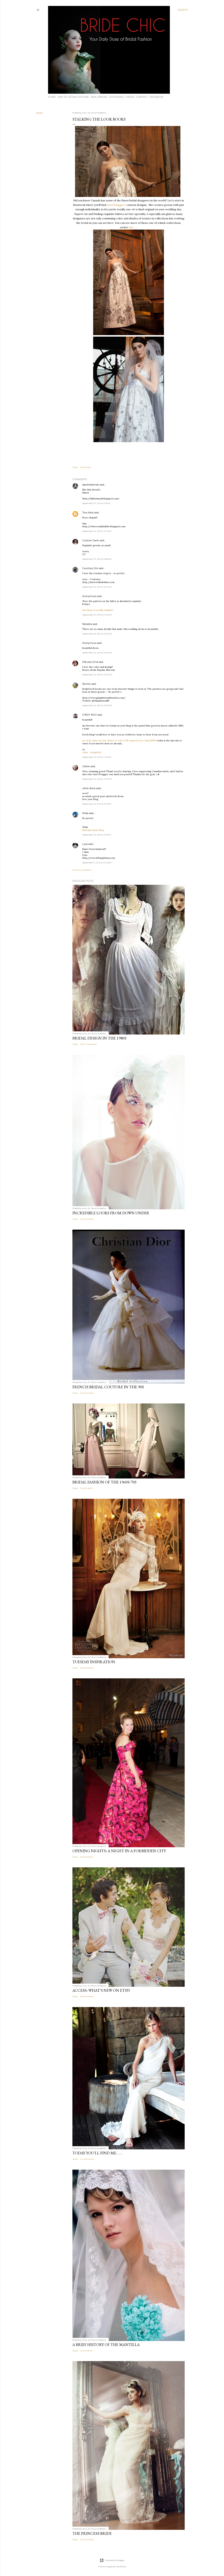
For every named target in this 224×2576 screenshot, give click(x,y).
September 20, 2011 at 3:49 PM (97, 779)
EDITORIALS (116, 96)
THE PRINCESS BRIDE (92, 2533)
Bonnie (86, 683)
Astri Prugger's (116, 204)
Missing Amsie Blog (93, 830)
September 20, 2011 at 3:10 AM (96, 531)
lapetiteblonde (90, 484)
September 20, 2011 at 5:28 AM (96, 559)
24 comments (87, 2159)
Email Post (85, 467)
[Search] (183, 10)
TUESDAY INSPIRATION (93, 1661)
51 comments (86, 1857)
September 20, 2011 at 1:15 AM (96, 503)
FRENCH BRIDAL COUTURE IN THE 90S (108, 1386)
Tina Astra (87, 512)
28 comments (87, 1996)
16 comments (86, 1668)
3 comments (86, 1488)
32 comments (86, 1219)
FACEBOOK (156, 96)
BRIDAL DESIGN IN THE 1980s (99, 1038)
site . (132, 227)
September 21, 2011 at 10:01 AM (96, 862)
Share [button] (39, 112)
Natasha (87, 624)
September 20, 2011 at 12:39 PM (97, 705)
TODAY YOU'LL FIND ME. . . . (97, 2152)
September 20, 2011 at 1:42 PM (96, 757)
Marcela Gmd (90, 661)
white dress (88, 788)
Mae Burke (121, 2566)
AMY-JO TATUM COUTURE (73, 96)
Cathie (86, 766)
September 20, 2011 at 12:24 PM (97, 674)
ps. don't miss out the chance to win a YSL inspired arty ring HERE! (119, 740)
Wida (85, 813)
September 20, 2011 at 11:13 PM (96, 804)
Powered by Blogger (112, 2560)
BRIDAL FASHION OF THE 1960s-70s (104, 1482)
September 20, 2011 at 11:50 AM (97, 652)
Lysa (85, 844)
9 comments (86, 2350)
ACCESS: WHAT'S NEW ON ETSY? (101, 1990)
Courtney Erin (90, 568)
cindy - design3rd (91, 752)
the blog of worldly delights (97, 610)
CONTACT (142, 96)
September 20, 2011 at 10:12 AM (97, 633)
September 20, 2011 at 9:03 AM (97, 614)
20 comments (87, 1393)
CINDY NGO (89, 714)
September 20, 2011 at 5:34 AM (96, 587)
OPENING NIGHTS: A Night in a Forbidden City (119, 1850)
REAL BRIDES (99, 96)
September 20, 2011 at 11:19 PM (96, 834)
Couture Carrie (90, 540)
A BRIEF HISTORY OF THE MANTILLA (106, 2344)
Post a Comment (81, 870)
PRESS (130, 96)
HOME (52, 96)
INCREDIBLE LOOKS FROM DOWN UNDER (110, 1212)
